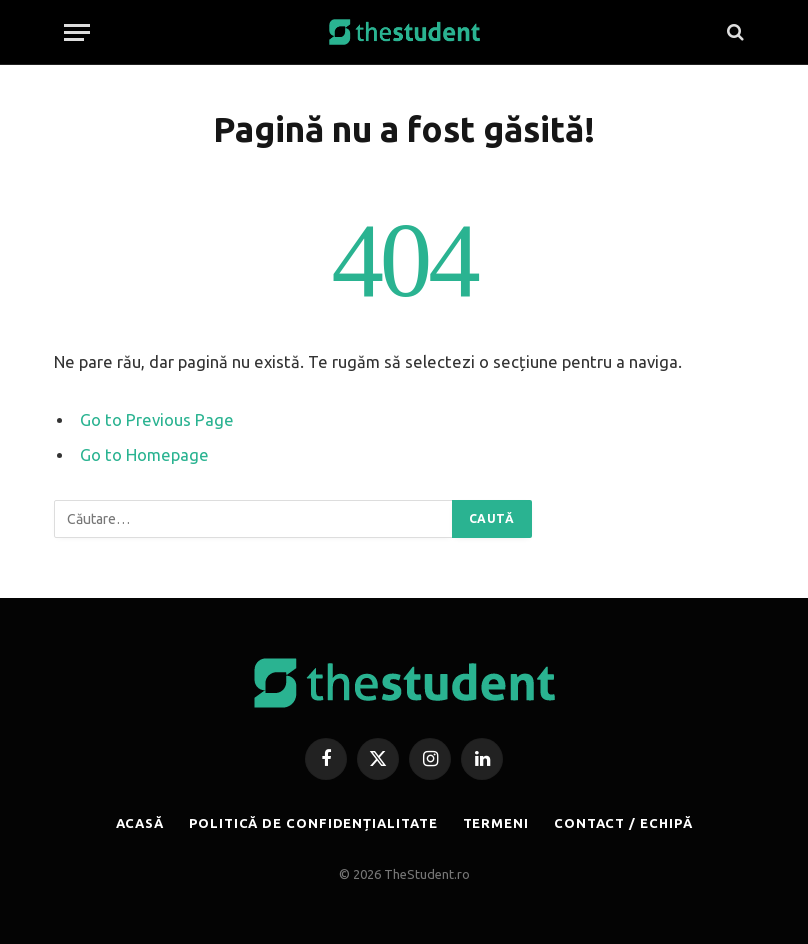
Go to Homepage (144, 455)
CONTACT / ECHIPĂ (623, 823)
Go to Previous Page (157, 420)
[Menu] (77, 32)
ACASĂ (140, 823)
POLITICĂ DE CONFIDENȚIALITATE (313, 823)
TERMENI (496, 823)
